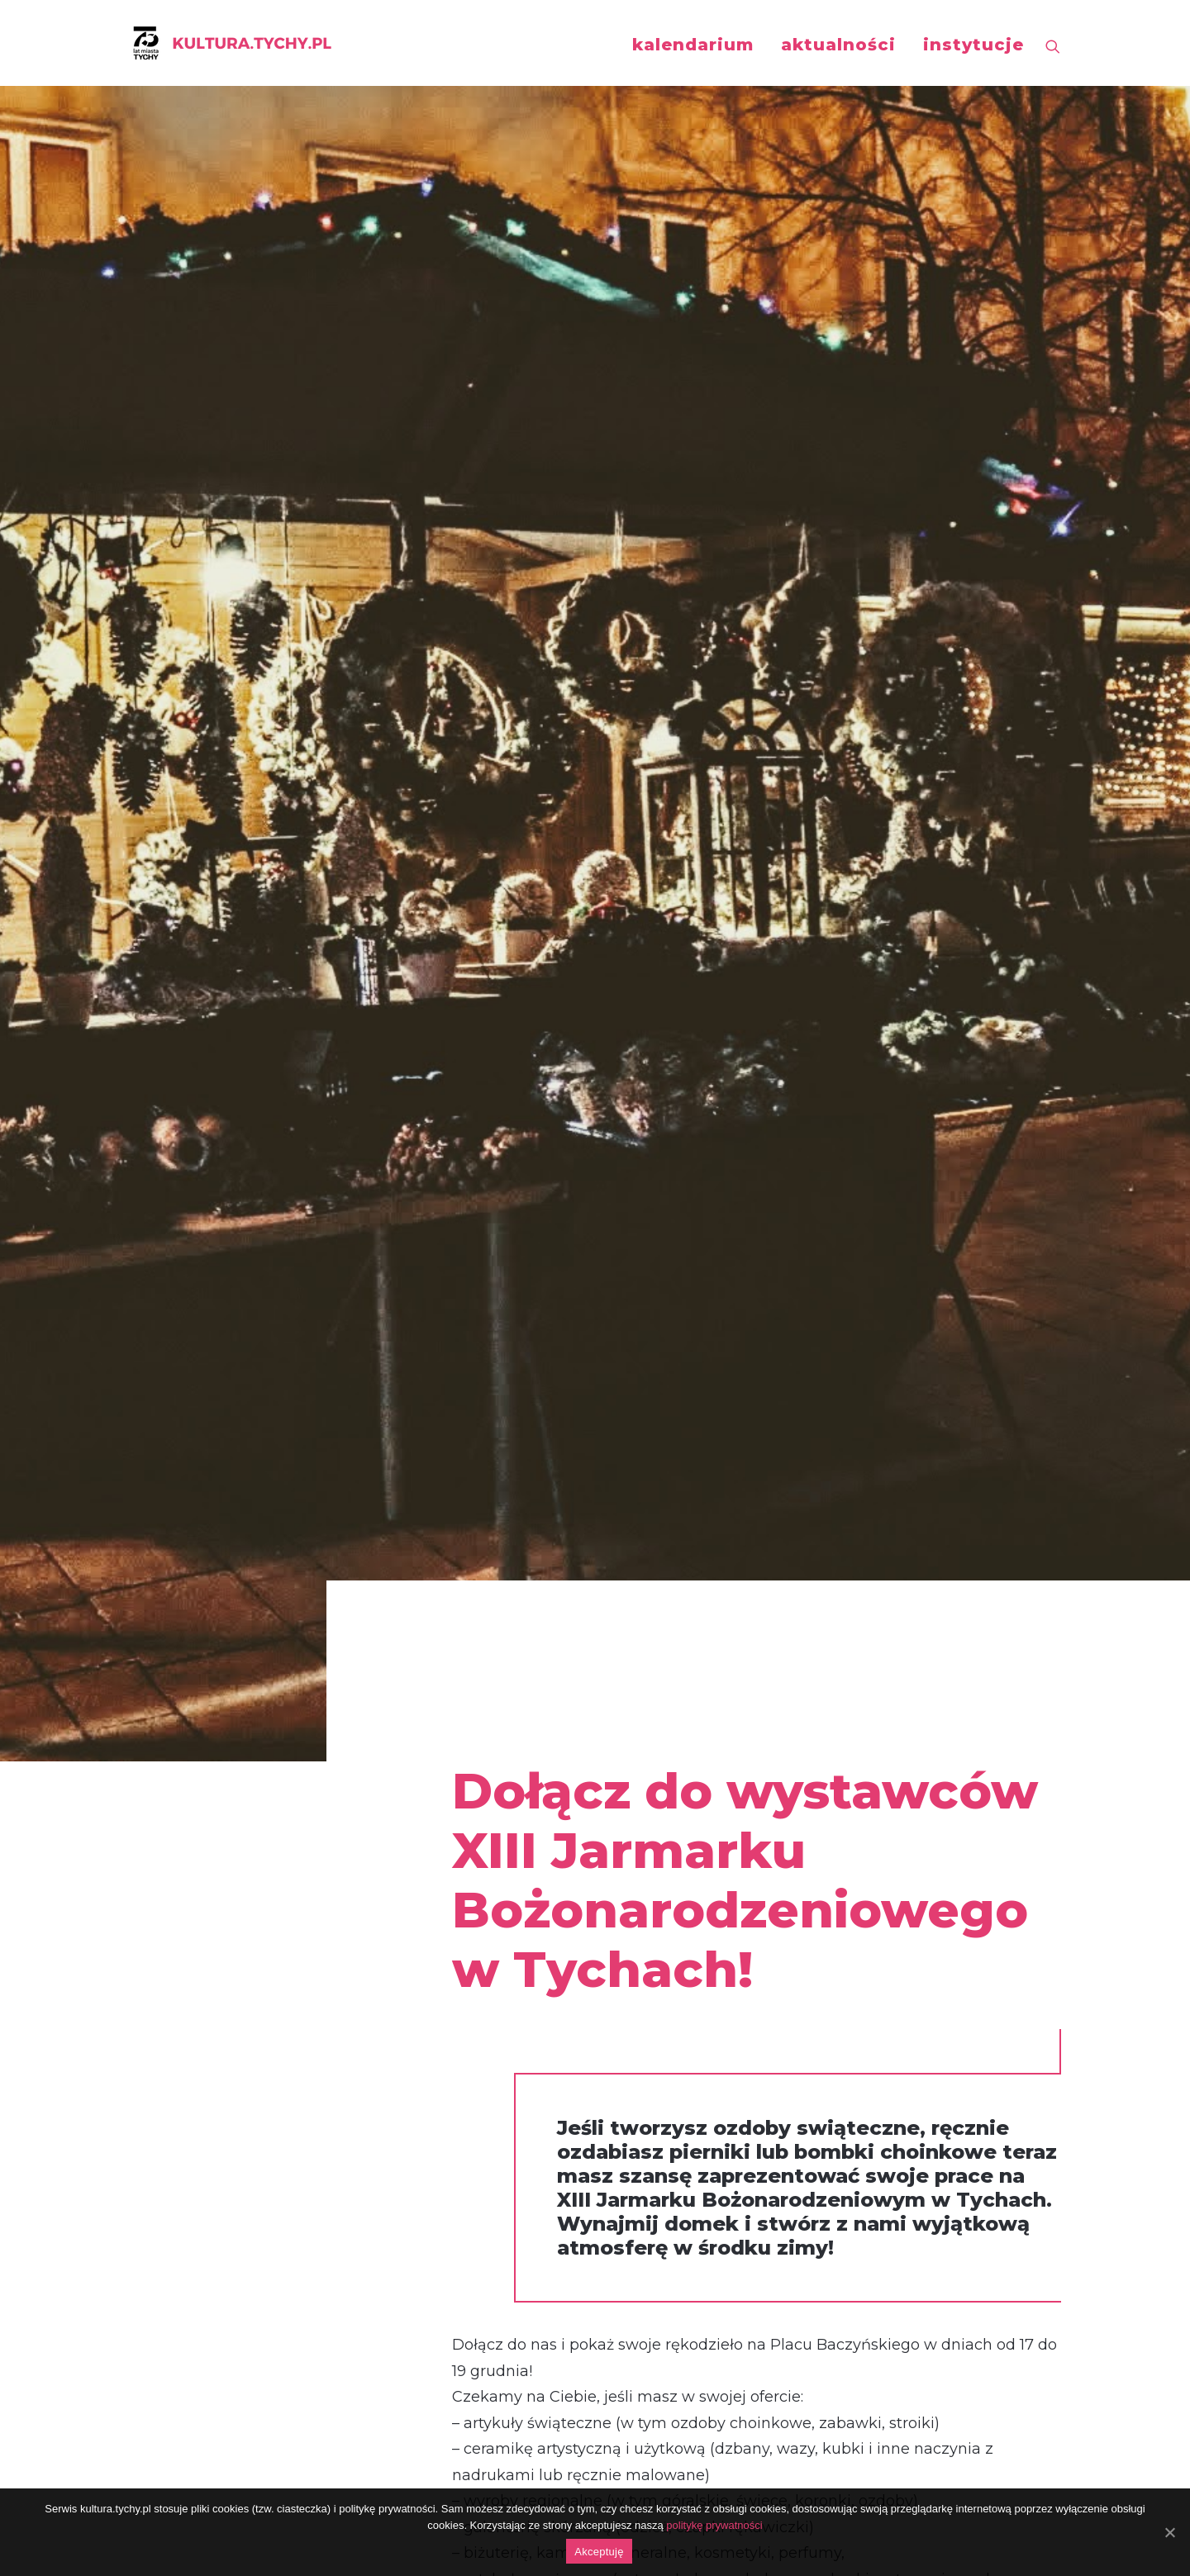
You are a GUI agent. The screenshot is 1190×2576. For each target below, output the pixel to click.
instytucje (973, 45)
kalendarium (693, 45)
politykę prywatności (714, 2525)
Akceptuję (598, 2551)
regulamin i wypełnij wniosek (643, 1577)
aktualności (838, 45)
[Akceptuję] (1169, 2532)
